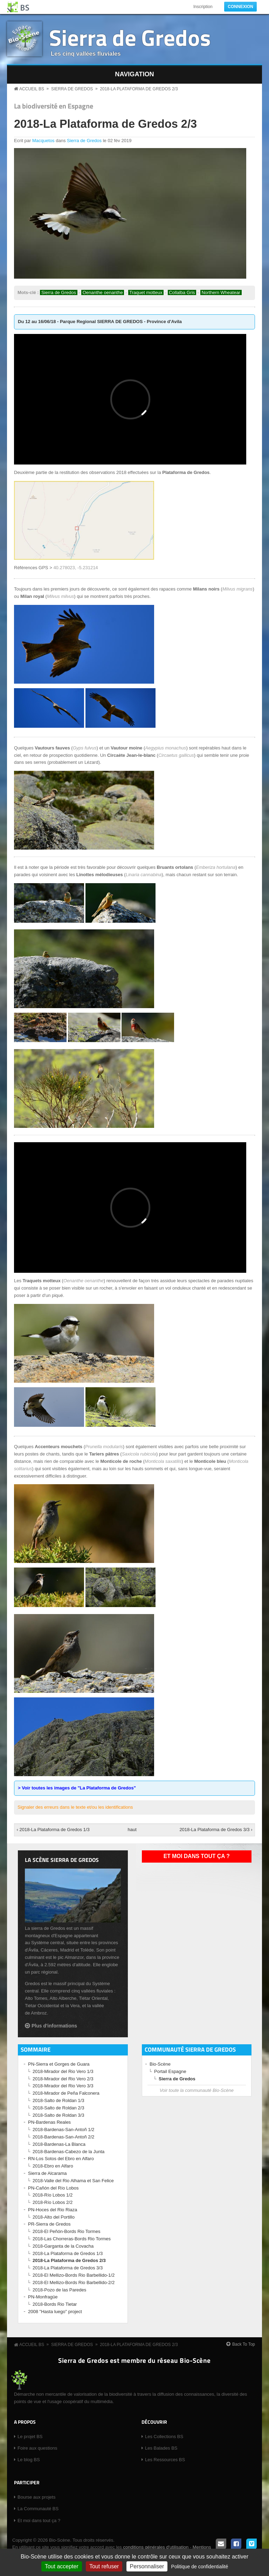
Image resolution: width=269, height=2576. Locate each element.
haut (132, 1829)
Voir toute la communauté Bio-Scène (197, 2090)
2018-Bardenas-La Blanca (59, 2144)
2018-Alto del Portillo (54, 2217)
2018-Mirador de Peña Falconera (66, 2093)
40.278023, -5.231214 (75, 567)
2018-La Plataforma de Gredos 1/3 (68, 2253)
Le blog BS (29, 2459)
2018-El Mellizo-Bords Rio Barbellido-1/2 (74, 2275)
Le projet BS (30, 2436)
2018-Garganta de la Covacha (63, 2246)
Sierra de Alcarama (47, 2173)
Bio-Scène (160, 2064)
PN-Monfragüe (43, 2296)
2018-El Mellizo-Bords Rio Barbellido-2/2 (74, 2282)
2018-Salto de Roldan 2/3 (58, 2107)
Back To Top (243, 2344)
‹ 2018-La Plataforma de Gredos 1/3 (53, 1829)
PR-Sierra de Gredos (49, 2224)
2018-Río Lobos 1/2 (53, 2195)
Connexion (240, 6)
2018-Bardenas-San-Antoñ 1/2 (63, 2129)
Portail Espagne (170, 2071)
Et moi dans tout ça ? (197, 1856)
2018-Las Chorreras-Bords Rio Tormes (72, 2238)
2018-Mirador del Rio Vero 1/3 (63, 2071)
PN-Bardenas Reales (49, 2122)
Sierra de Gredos (130, 37)
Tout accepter (61, 2566)
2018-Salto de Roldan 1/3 (58, 2100)
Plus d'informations (54, 2026)
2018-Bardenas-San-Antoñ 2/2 (63, 2136)
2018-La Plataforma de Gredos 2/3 (139, 88)
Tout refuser (104, 2566)
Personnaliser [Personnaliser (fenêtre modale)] (147, 2566)
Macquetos (43, 140)
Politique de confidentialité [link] (199, 2566)
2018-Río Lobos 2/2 (53, 2202)
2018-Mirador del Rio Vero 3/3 (63, 2085)
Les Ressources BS (165, 2459)
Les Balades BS (161, 2448)
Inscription (203, 6)
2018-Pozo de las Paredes (59, 2289)
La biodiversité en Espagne (53, 106)
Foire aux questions (37, 2448)
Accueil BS (31, 88)
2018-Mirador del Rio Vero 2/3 (63, 2078)
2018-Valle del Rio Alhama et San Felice (73, 2180)
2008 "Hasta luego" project (55, 2311)
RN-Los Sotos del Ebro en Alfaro (61, 2158)
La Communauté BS (38, 2508)
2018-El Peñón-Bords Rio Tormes (66, 2231)
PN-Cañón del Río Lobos (53, 2188)
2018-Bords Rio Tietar (55, 2304)
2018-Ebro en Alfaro (53, 2166)
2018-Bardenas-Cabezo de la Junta (68, 2151)
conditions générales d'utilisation (155, 2547)
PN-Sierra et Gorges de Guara (59, 2064)
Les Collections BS (164, 2436)
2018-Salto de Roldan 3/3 (58, 2115)
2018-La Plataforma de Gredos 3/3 (68, 2267)
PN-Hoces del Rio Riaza (52, 2209)
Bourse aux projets (36, 2497)
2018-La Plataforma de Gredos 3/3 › (215, 1829)
